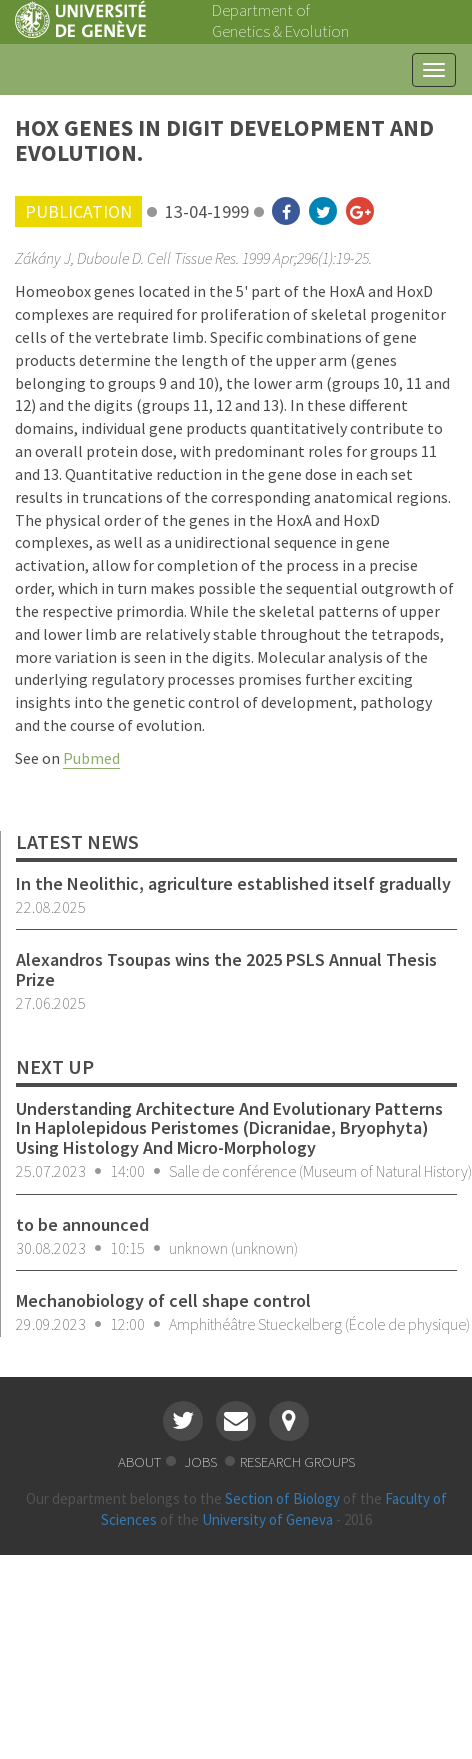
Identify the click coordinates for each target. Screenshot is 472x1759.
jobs (202, 1461)
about (139, 1461)
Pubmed (91, 758)
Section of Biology (282, 1498)
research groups (297, 1461)
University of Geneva (267, 1519)
